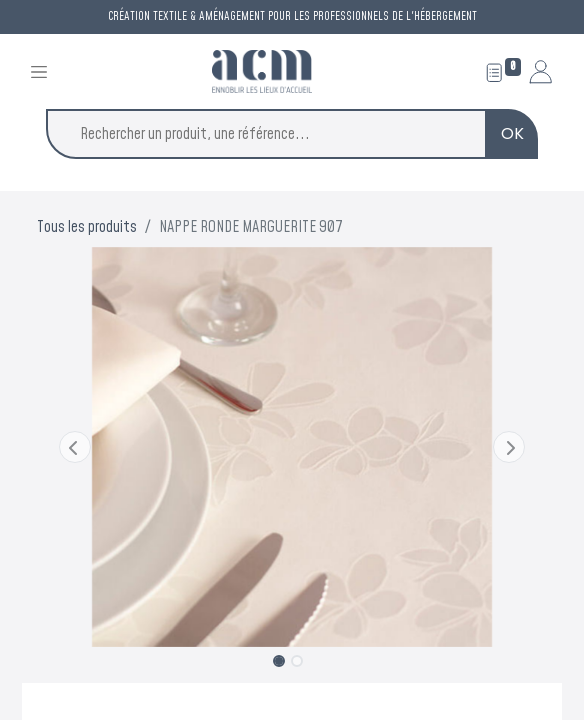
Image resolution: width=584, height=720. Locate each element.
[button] (75, 447)
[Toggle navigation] (39, 71)
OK (512, 133)
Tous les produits (87, 227)
